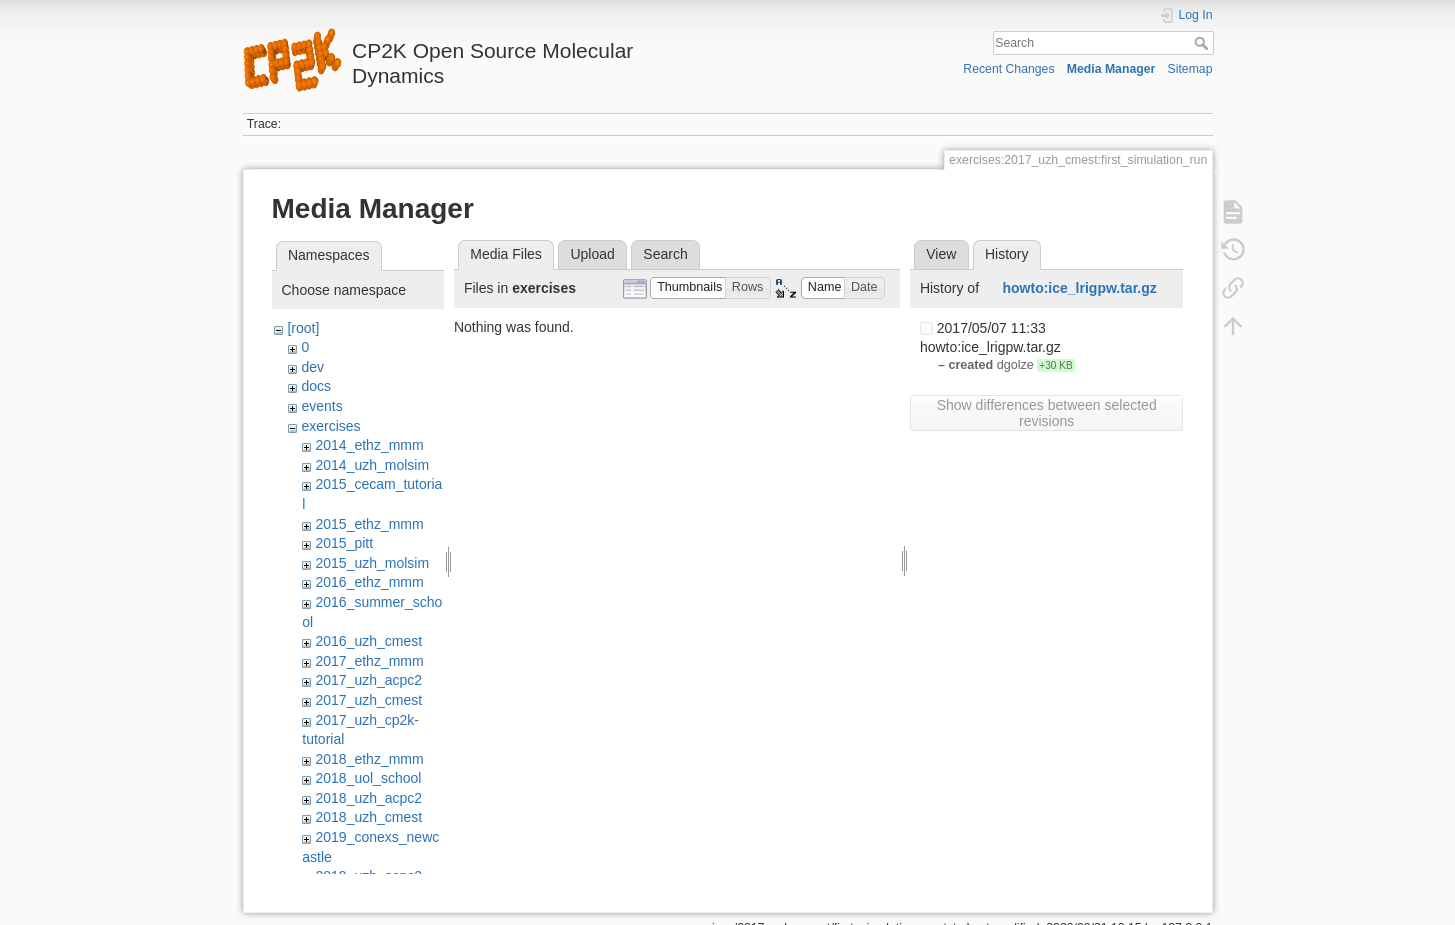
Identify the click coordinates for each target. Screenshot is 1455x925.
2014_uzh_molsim (372, 465)
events (321, 406)
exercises (330, 426)
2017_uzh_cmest (368, 700)
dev (312, 367)
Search (1203, 43)
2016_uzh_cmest (368, 641)
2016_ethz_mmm (369, 582)
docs (316, 386)
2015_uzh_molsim (372, 563)
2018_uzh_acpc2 (368, 798)
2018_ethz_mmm (369, 759)
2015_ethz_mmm (369, 524)
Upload (592, 254)
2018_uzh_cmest (368, 817)
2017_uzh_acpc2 (368, 680)
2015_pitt (344, 543)
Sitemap (1190, 69)
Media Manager (1111, 69)
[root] (303, 328)
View (941, 254)
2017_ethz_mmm (369, 661)
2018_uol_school (368, 778)
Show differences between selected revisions (1047, 413)
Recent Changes (1008, 69)
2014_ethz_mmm (369, 445)
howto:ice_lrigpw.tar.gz (1080, 288)
